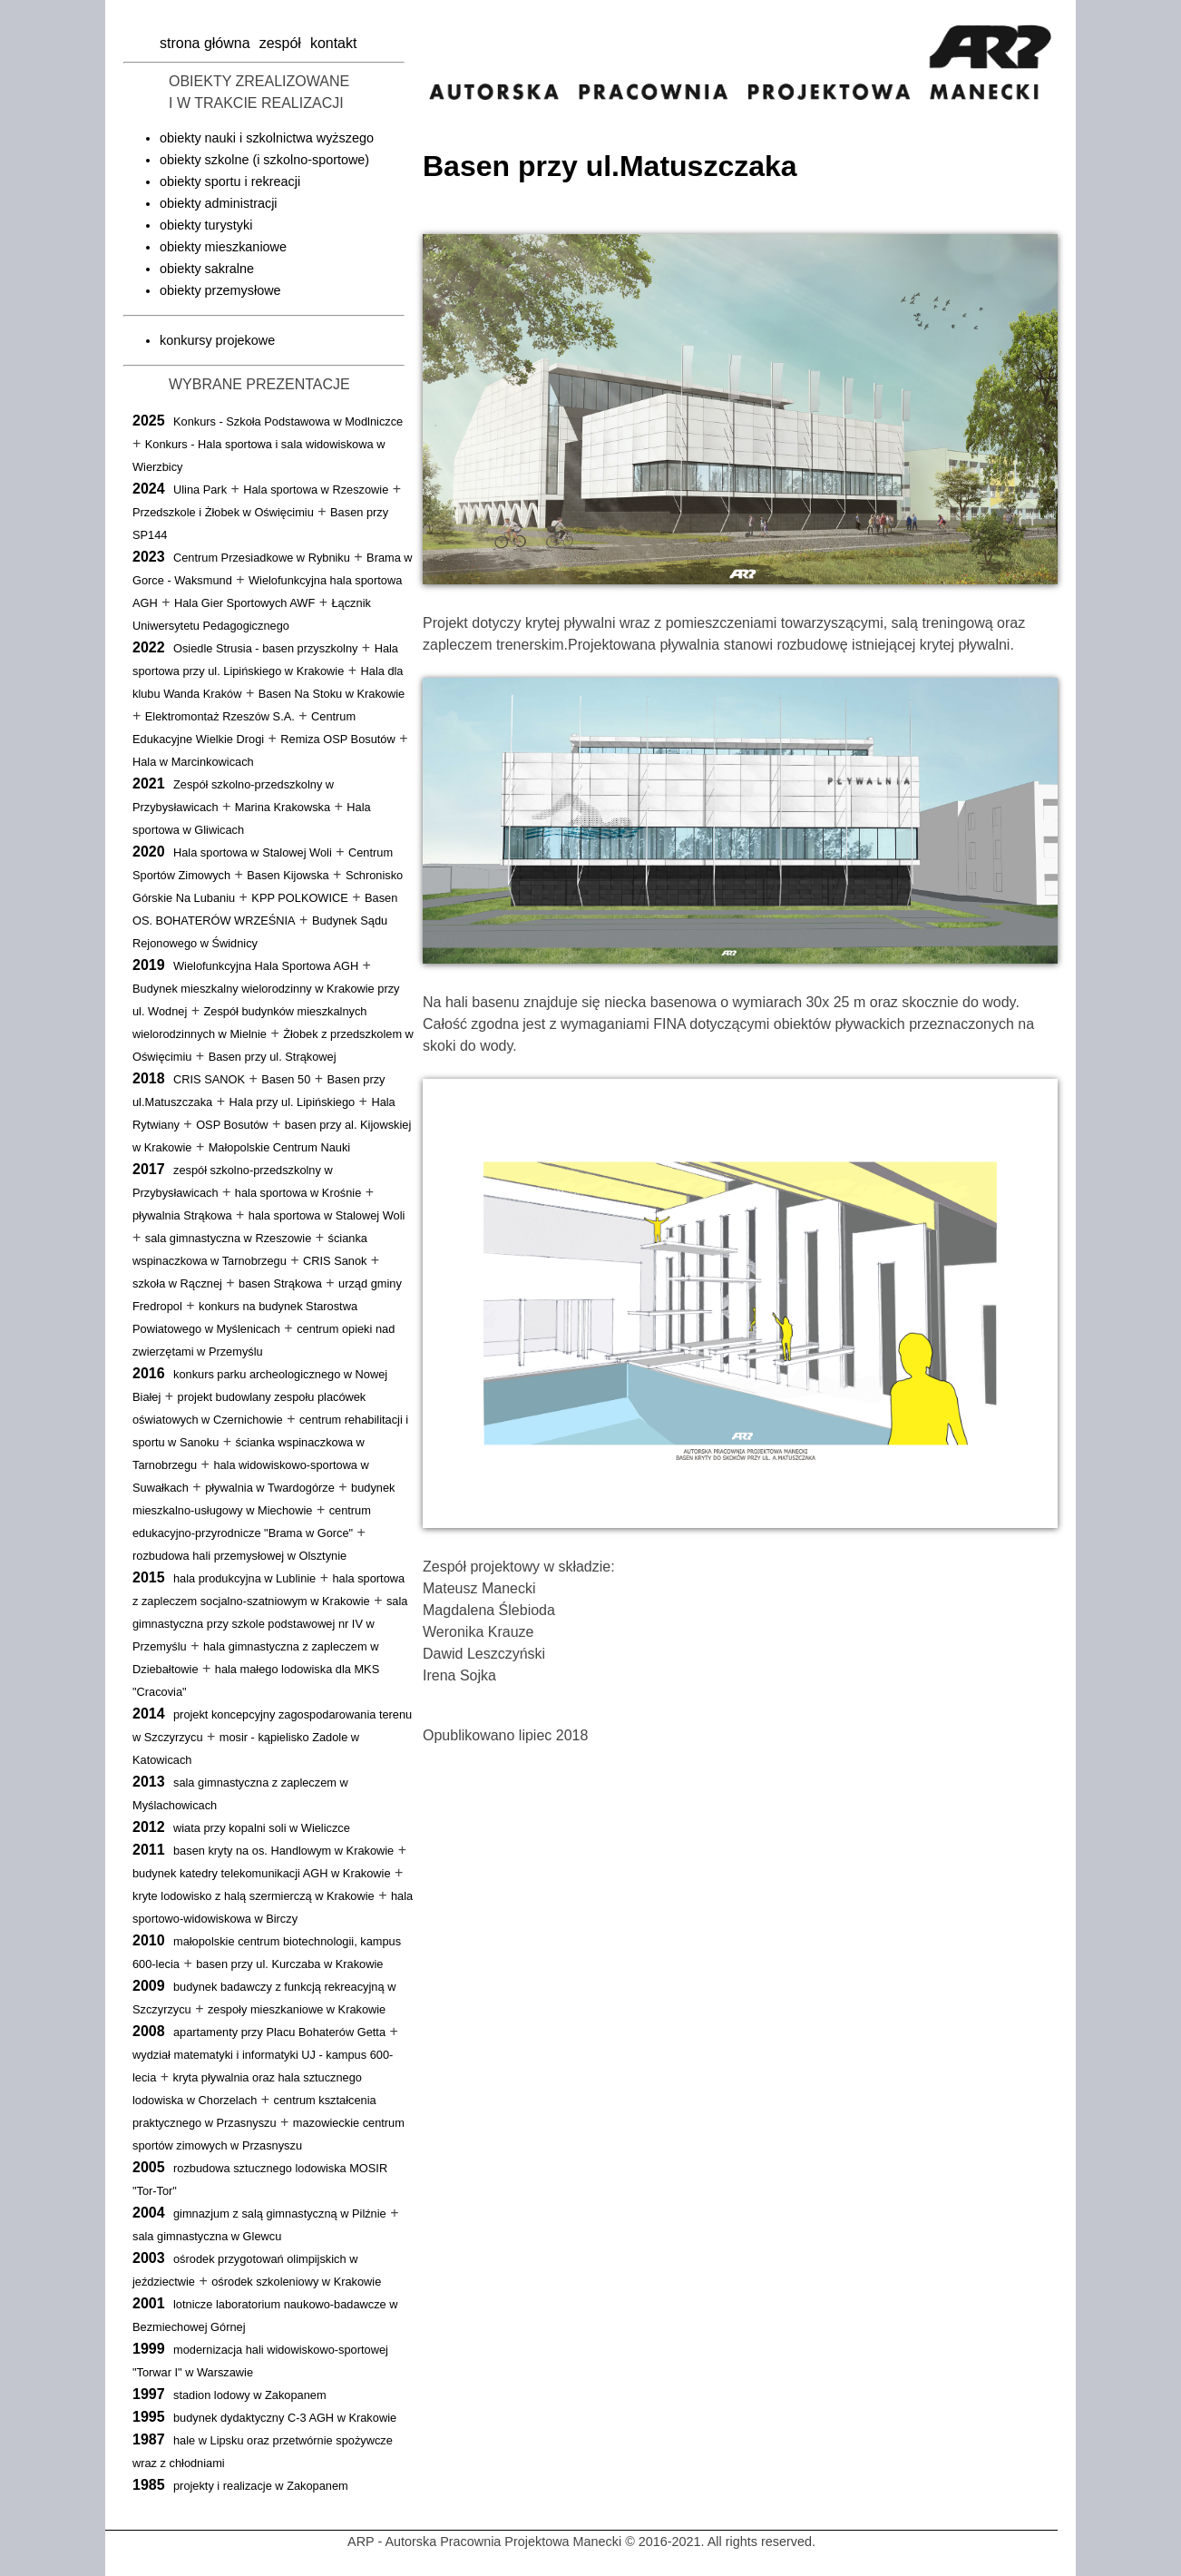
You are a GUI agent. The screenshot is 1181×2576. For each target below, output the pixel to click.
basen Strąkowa (280, 1283)
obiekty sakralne (207, 268)
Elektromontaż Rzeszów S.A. (220, 716)
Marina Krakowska (282, 807)
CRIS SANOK (209, 1079)
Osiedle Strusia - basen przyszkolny (265, 648)
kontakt (333, 43)
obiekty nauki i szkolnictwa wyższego (267, 138)
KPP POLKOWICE (299, 898)
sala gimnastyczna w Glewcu (206, 2236)
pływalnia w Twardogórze (270, 1487)
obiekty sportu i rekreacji (230, 181)
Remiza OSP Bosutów (337, 739)
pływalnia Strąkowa (182, 1215)
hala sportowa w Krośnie (298, 1193)
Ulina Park (200, 489)
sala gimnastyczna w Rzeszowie (228, 1238)
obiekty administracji (219, 203)
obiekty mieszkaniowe (223, 247)
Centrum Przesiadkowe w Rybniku (261, 557)
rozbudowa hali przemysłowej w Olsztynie (239, 1555)
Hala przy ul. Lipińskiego (292, 1102)
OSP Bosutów (232, 1124)
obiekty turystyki (206, 225)
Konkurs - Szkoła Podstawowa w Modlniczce (288, 421)
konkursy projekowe (217, 340)
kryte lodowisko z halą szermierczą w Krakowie (253, 1896)
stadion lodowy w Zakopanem (250, 2395)
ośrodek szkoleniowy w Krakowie (296, 2281)
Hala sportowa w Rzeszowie (315, 489)
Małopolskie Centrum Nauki (279, 1147)
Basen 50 (285, 1079)
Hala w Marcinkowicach (193, 762)
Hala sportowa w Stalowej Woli (252, 852)
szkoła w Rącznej (177, 1283)
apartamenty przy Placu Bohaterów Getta (279, 2032)
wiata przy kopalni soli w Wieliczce (261, 1828)
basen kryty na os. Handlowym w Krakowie (283, 1850)
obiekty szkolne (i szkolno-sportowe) (264, 159)
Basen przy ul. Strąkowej (273, 1056)
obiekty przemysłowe (220, 290)
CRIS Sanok (334, 1261)
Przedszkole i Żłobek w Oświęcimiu (223, 512)
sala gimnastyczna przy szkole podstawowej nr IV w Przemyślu (269, 1623)
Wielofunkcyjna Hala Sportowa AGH (265, 966)
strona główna (205, 43)
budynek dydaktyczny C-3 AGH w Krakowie (284, 2417)
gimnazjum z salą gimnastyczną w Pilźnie (279, 2213)
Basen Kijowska (287, 875)
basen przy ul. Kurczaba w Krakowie (289, 1964)
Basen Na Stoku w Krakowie (332, 693)
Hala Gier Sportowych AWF (244, 603)
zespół (280, 43)
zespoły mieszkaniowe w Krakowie (297, 2009)
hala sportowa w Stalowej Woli (327, 1215)
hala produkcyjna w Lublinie (244, 1578)
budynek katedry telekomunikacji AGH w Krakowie (261, 1873)
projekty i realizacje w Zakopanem (260, 2486)
